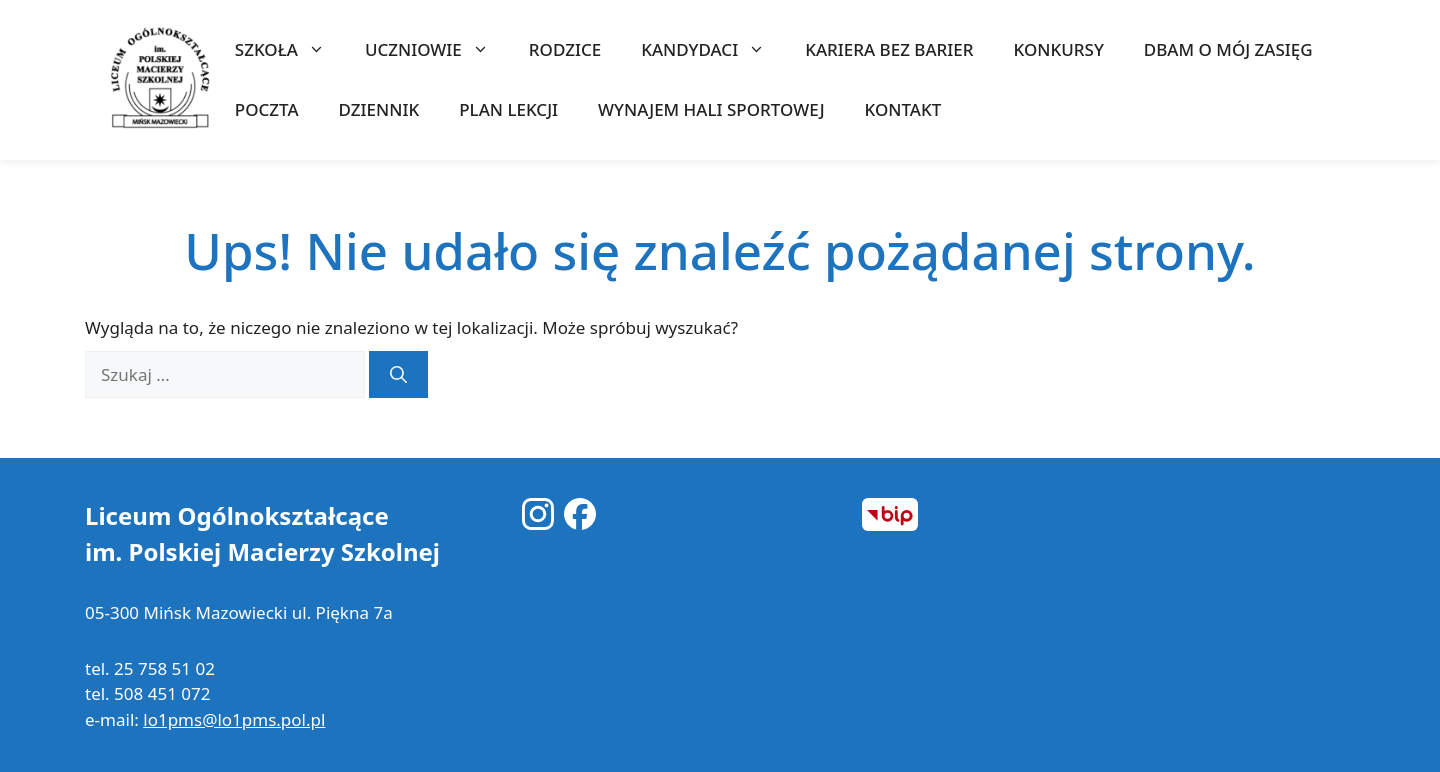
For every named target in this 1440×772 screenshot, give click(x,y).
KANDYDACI (713, 50)
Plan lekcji (508, 109)
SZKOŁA (290, 50)
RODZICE (565, 49)
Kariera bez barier (889, 49)
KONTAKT (903, 109)
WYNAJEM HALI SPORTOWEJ (711, 109)
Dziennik (379, 109)
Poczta (267, 109)
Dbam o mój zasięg (1228, 49)
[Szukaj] (398, 375)
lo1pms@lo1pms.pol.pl (234, 719)
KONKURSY (1059, 49)
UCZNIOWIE (437, 50)
